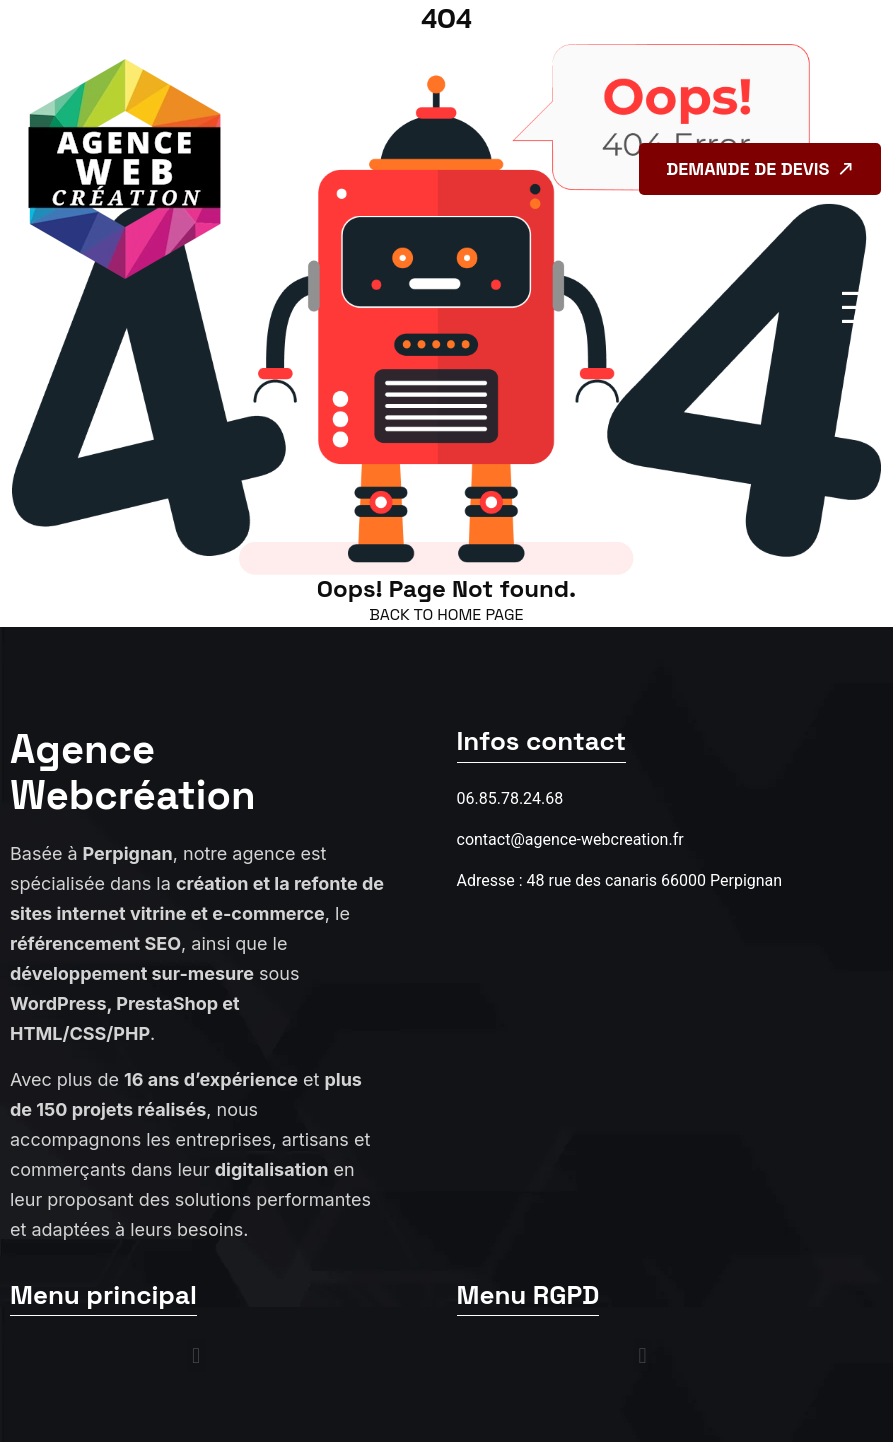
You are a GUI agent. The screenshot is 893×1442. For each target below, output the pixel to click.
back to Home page (446, 614)
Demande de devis (762, 168)
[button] (196, 1355)
